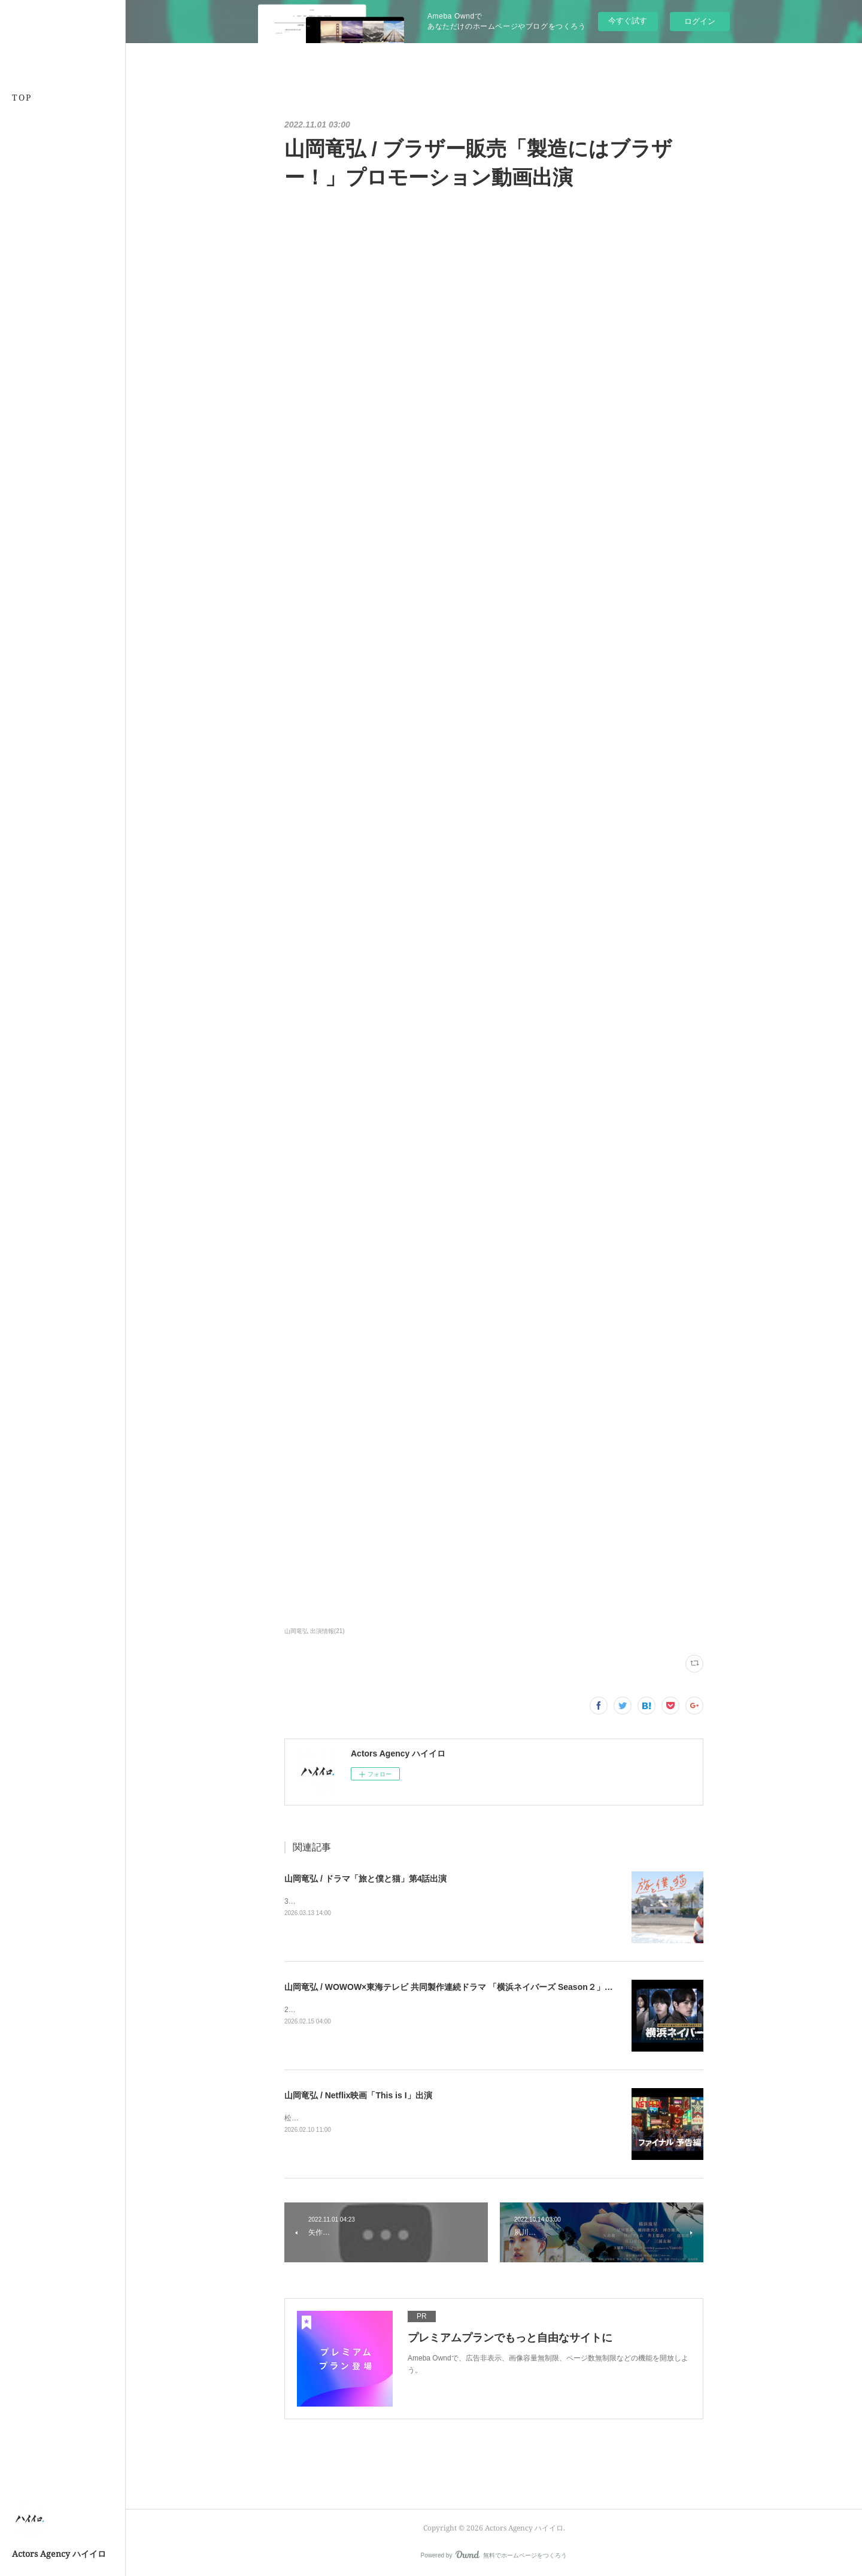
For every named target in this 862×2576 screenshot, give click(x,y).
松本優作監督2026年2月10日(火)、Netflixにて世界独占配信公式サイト (396, 2118)
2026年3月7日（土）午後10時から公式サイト (357, 2009)
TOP (22, 97)
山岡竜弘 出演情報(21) (314, 1631)
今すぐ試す (627, 20)
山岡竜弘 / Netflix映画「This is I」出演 (358, 2095)
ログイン (699, 21)
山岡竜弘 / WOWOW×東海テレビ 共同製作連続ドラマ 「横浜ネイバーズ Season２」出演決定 (461, 1987)
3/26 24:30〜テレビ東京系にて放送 (340, 1901)
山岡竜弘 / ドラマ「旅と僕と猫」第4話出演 (365, 1878)
